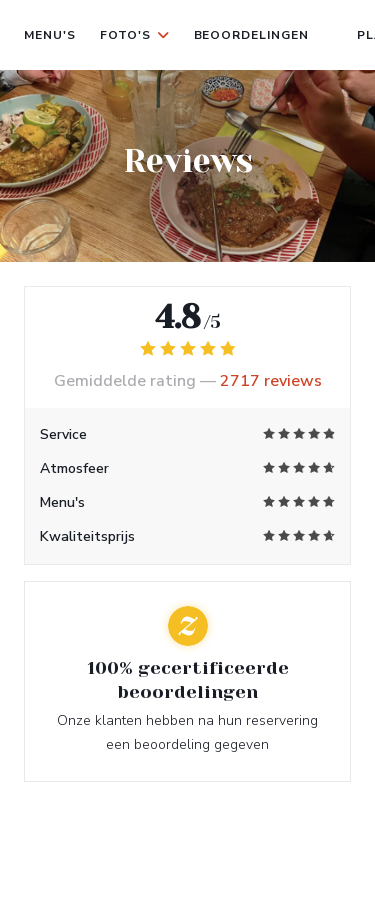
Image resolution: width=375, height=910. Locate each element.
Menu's (50, 35)
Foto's (135, 35)
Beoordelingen (251, 35)
